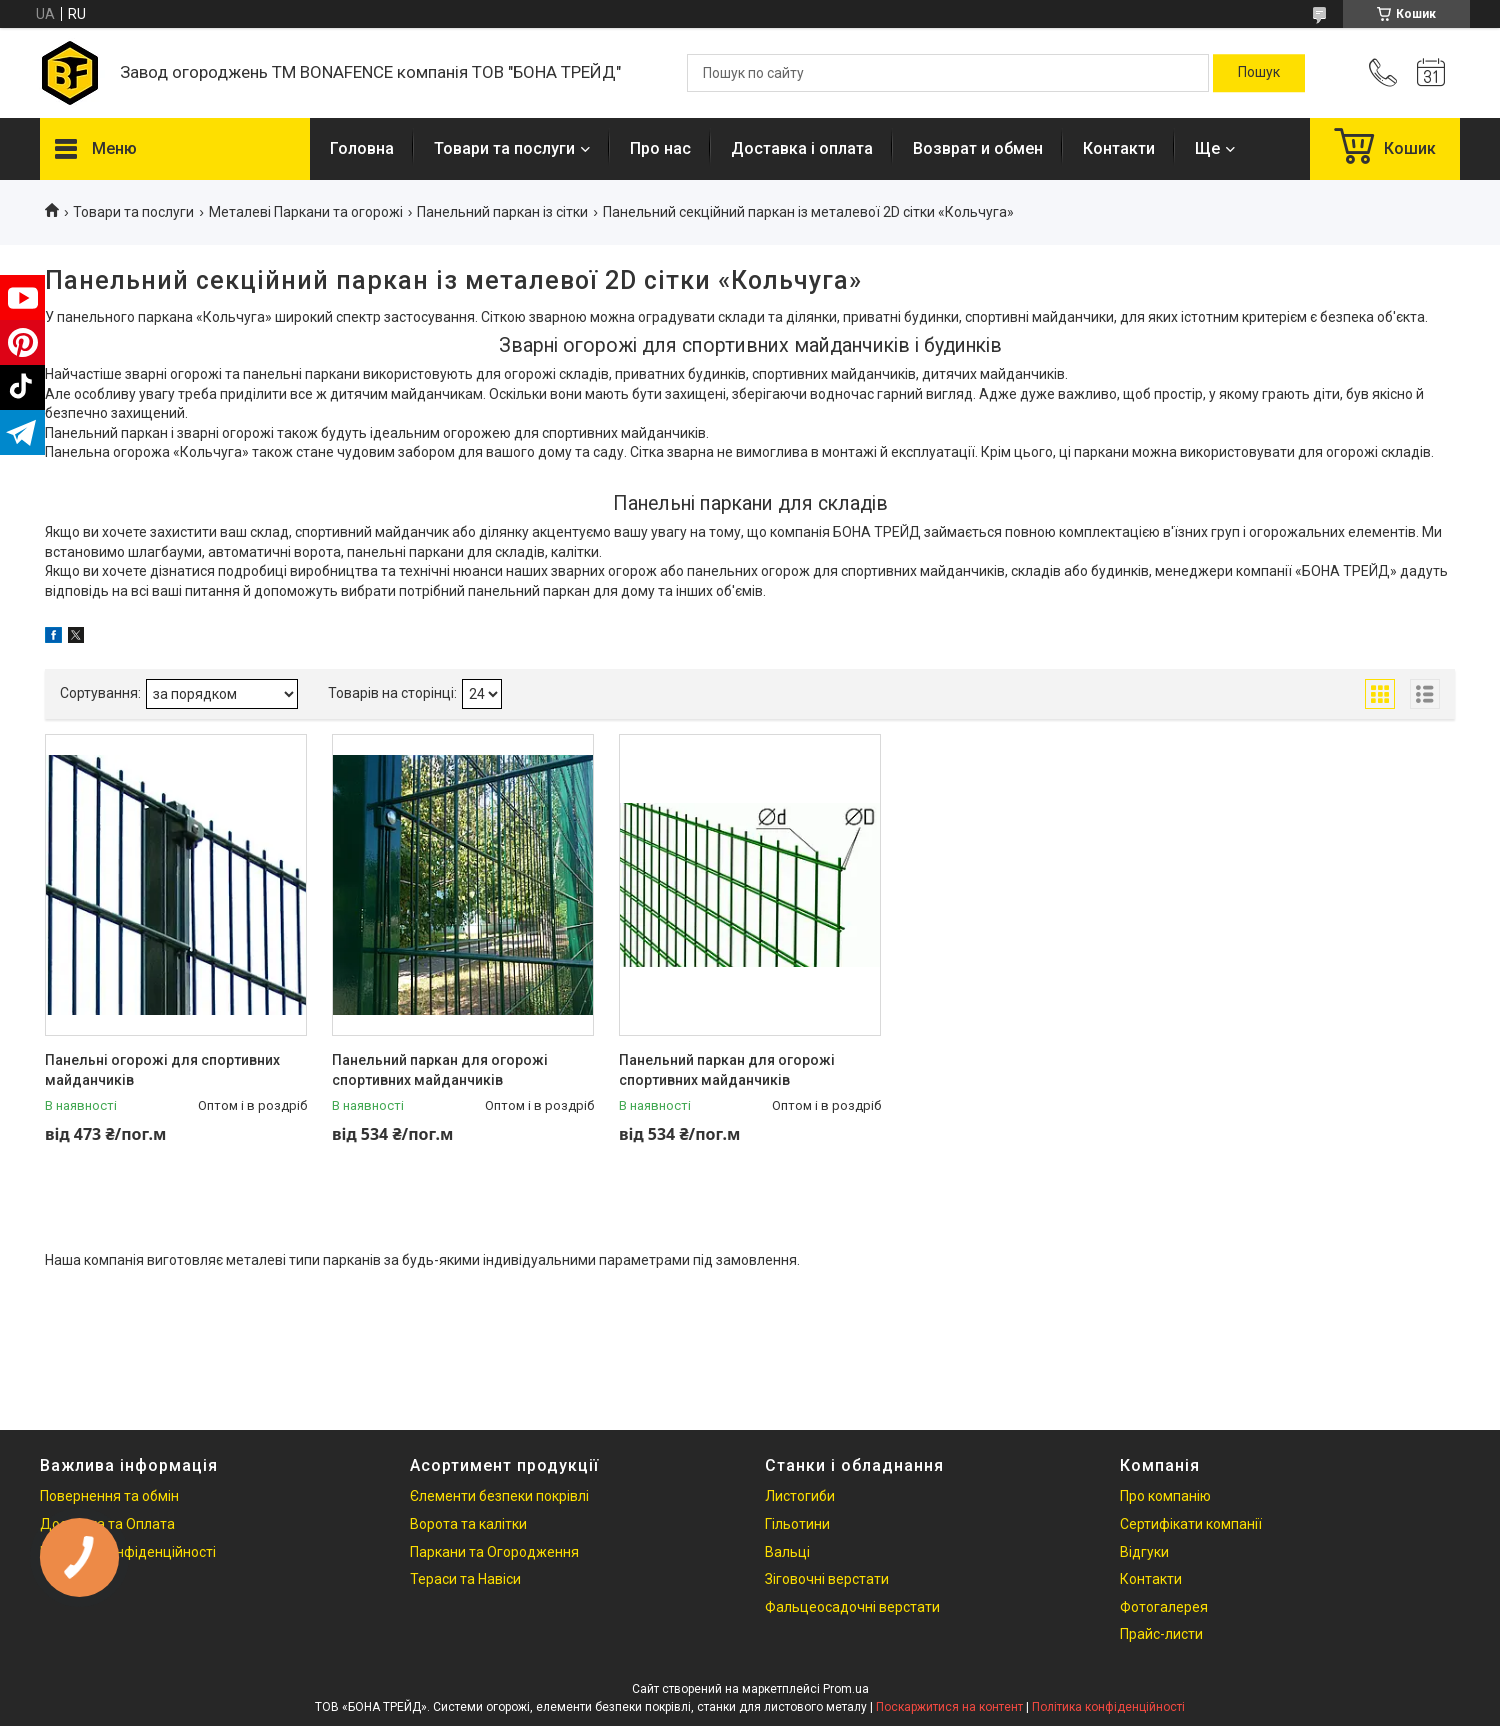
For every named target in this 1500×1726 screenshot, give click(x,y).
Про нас (660, 148)
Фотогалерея (1164, 1607)
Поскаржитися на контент (949, 1707)
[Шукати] (1259, 73)
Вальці (787, 1552)
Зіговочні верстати (827, 1579)
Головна (362, 148)
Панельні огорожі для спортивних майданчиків (162, 1070)
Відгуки (1144, 1552)
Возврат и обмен (978, 148)
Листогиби (800, 1496)
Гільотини (797, 1524)
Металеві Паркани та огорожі (306, 212)
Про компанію (1165, 1496)
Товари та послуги (504, 148)
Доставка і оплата (802, 148)
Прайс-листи (1161, 1634)
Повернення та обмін (109, 1496)
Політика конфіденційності (1108, 1707)
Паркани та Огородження (494, 1552)
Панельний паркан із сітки (502, 212)
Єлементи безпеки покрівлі (499, 1496)
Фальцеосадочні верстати (852, 1607)
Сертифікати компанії (1191, 1524)
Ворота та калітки (468, 1524)
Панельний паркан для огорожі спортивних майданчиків (440, 1070)
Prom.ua (846, 1689)
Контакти (1119, 148)
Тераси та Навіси (465, 1579)
